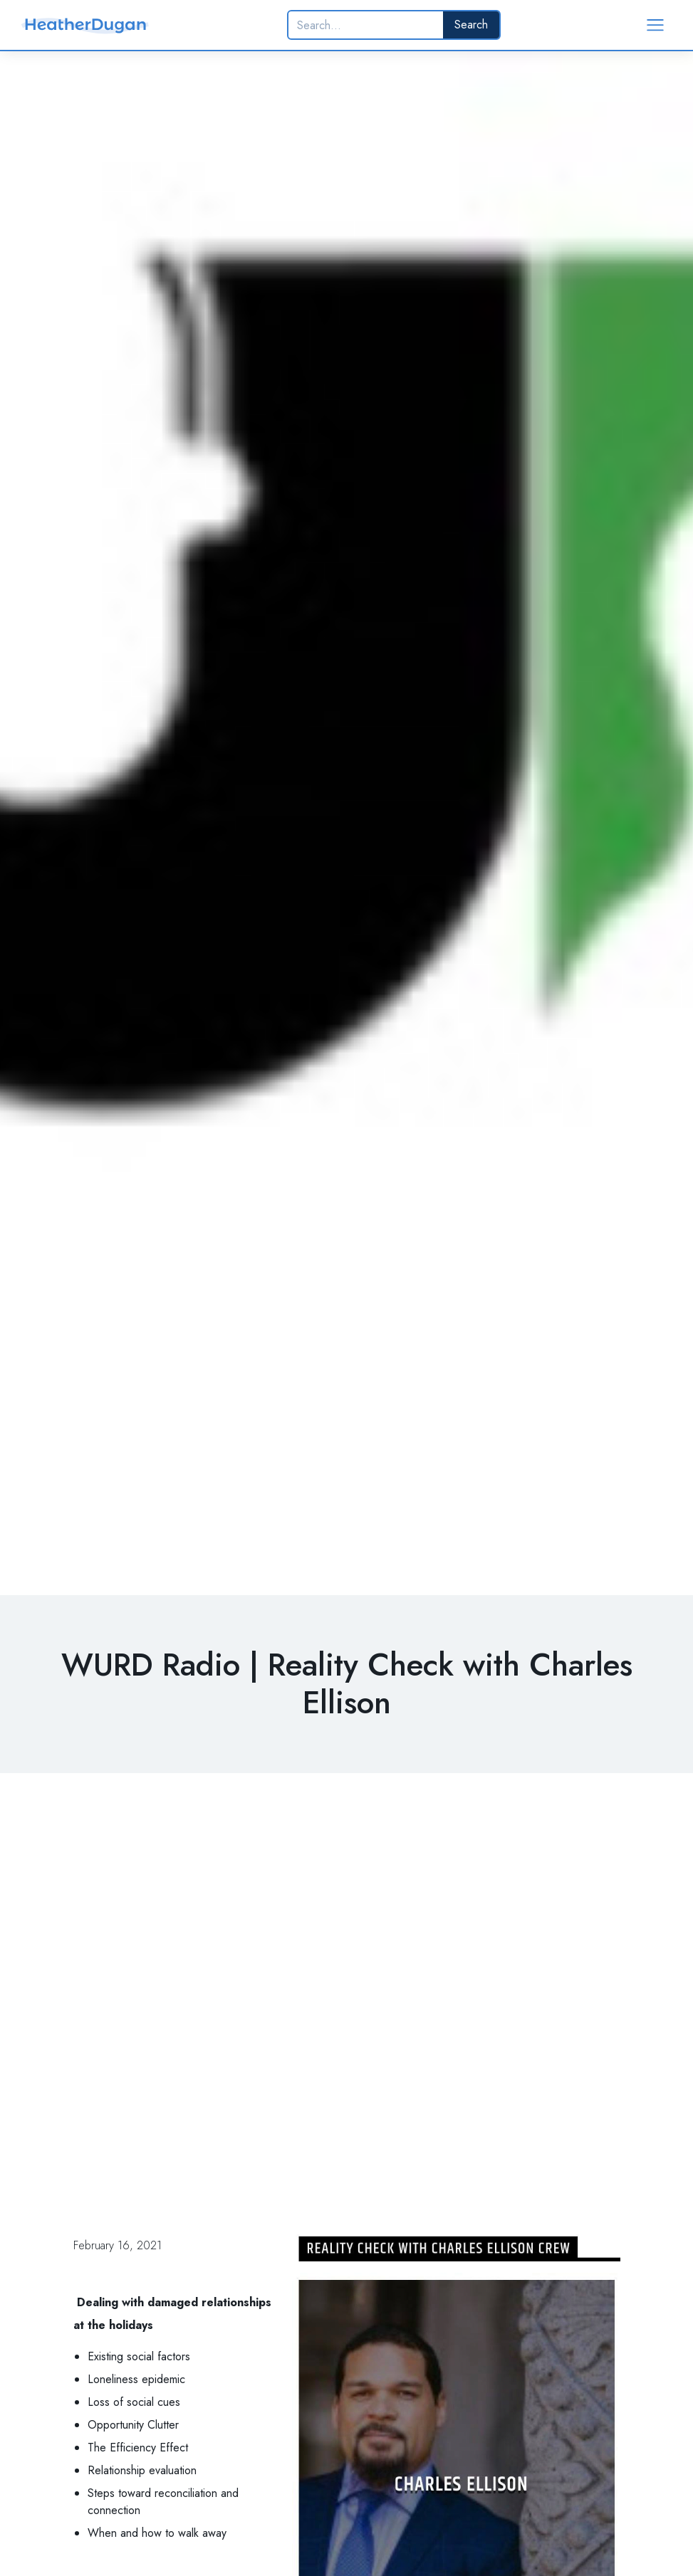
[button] (655, 25)
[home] (85, 25)
